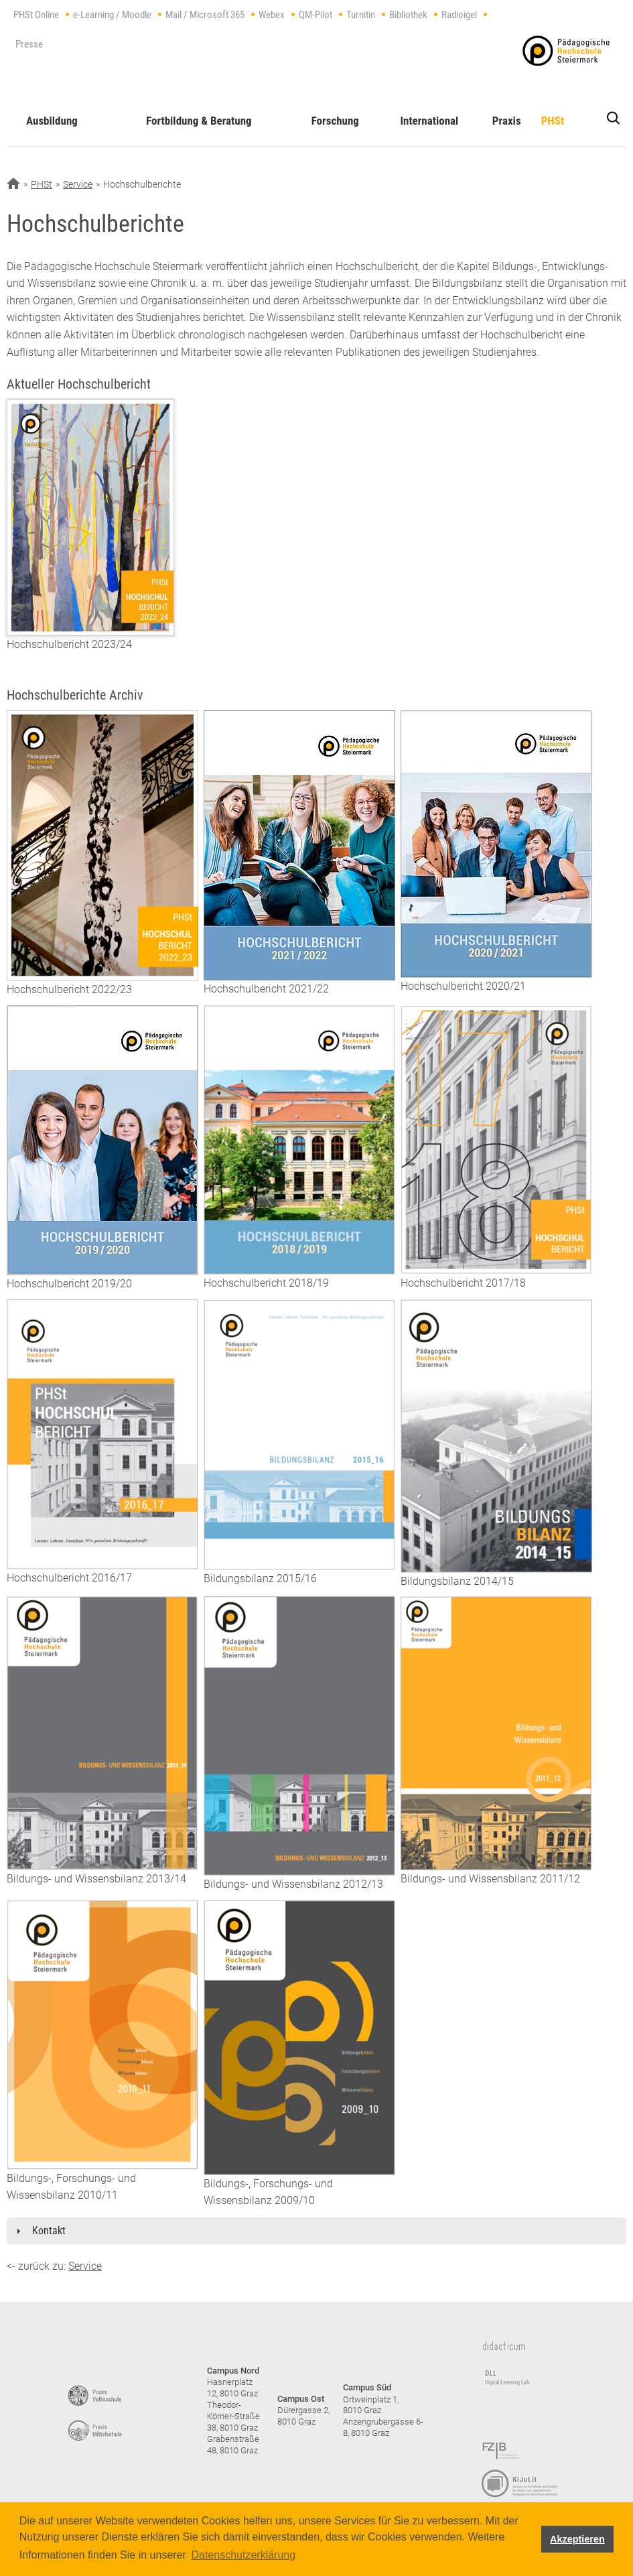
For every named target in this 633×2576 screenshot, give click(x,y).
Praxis (506, 120)
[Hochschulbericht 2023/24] (90, 517)
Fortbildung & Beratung (199, 120)
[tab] (316, 2230)
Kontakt (49, 2230)
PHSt (552, 120)
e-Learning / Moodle (112, 15)
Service (77, 184)
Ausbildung (52, 120)
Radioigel (459, 15)
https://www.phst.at (566, 51)
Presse (29, 44)
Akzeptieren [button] (577, 2539)
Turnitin (360, 15)
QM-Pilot (315, 15)
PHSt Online (36, 15)
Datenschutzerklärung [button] (243, 2555)
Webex (272, 15)
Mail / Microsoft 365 (204, 15)
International (429, 120)
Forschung (335, 120)
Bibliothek (408, 15)
